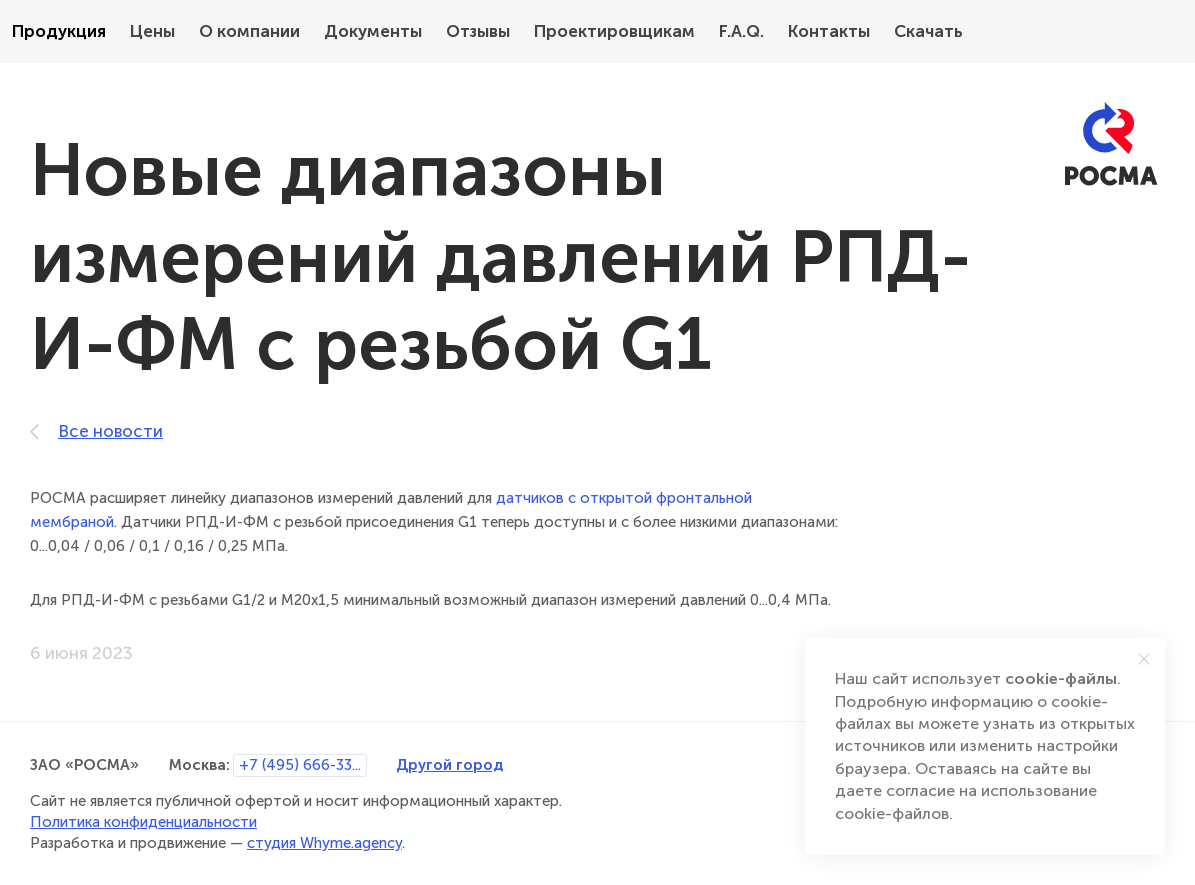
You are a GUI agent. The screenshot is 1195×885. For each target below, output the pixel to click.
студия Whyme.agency (324, 843)
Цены (152, 31)
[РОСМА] (1111, 144)
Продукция (59, 31)
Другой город (449, 764)
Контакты (829, 31)
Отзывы (478, 31)
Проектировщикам (614, 31)
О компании (249, 31)
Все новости (96, 431)
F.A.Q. (741, 31)
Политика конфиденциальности (143, 822)
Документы (373, 31)
